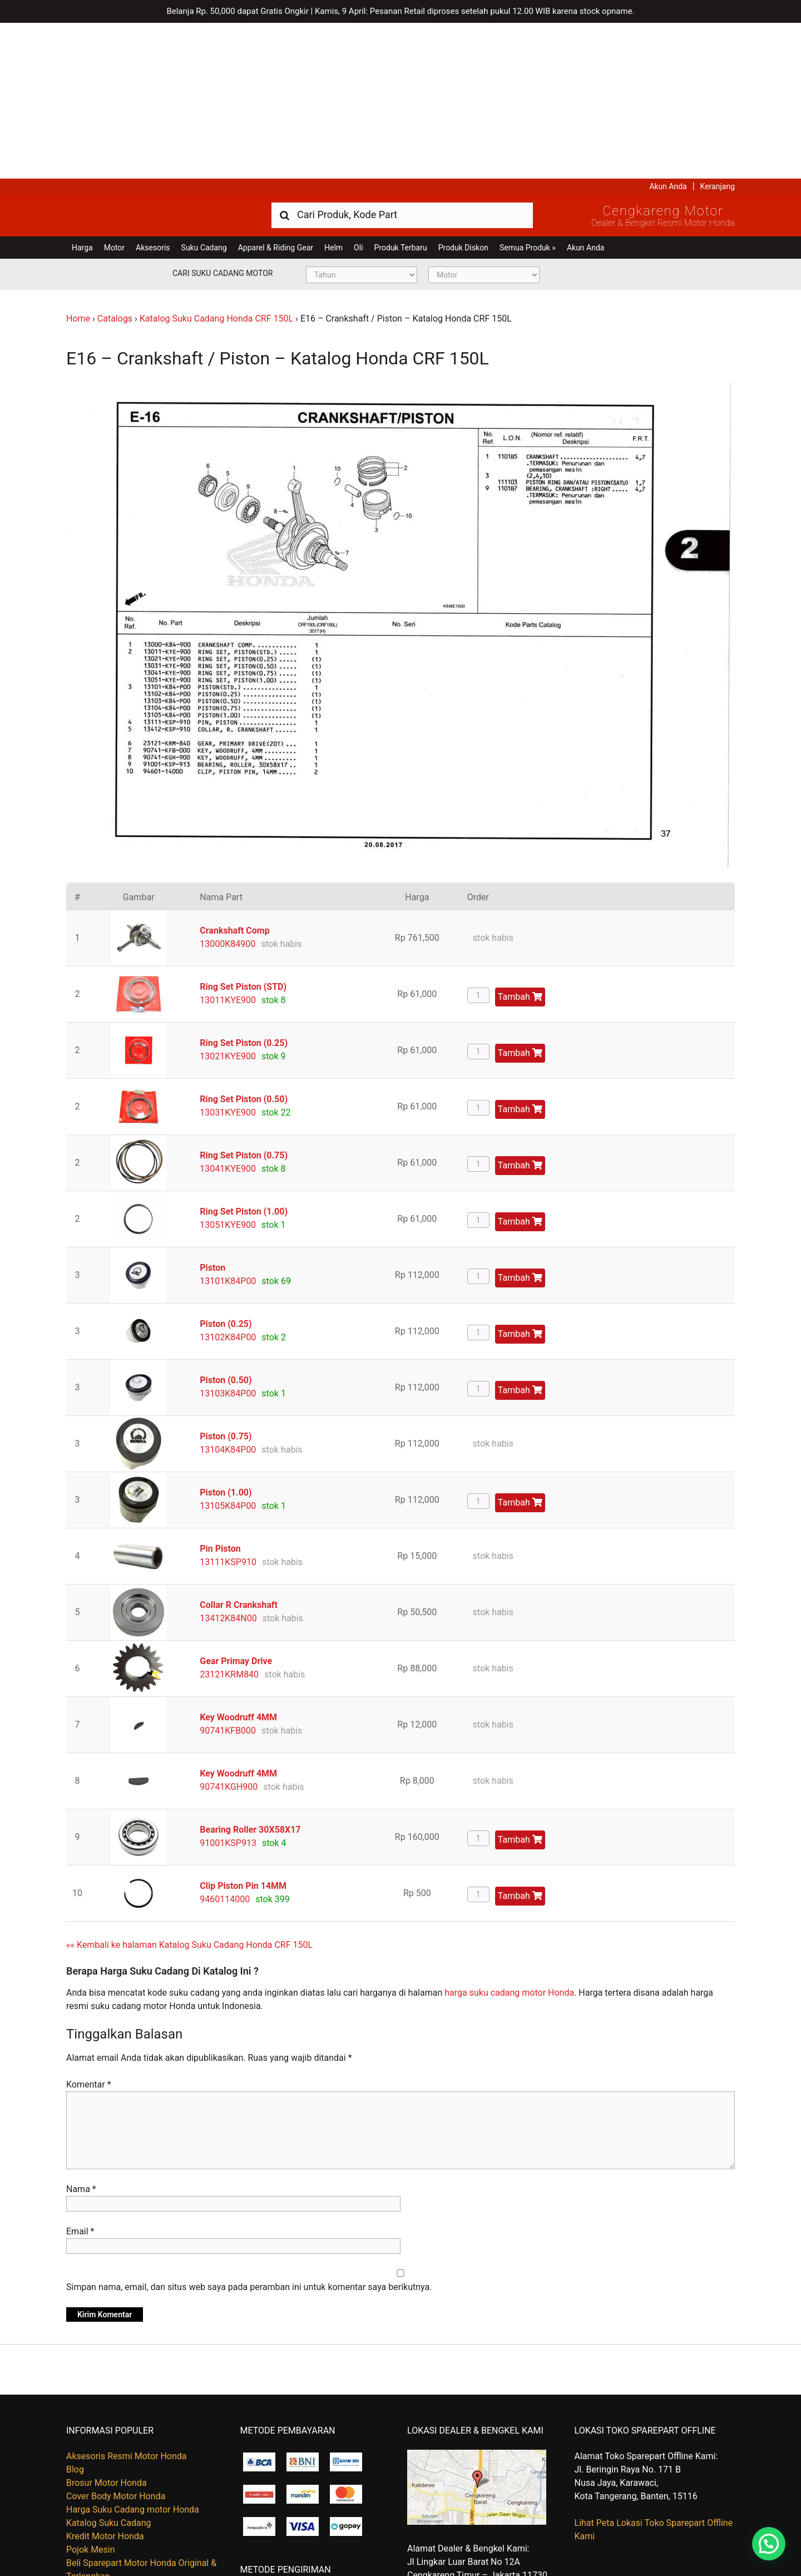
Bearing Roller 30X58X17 (250, 1674)
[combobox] (402, 59)
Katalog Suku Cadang (108, 2367)
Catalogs (114, 162)
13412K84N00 (228, 1462)
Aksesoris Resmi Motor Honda (126, 2300)
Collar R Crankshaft (239, 1449)
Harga (82, 91)
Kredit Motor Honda (105, 2380)
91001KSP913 (228, 1687)
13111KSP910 (228, 1406)
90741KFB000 (228, 1575)
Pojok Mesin (90, 2394)
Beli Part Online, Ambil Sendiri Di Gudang (146, 2480)
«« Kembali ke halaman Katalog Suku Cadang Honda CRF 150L (189, 1789)
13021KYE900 (228, 900)
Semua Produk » (528, 91)
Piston (212, 1112)
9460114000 (225, 1743)
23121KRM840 (229, 1518)
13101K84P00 (228, 1125)
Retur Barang (91, 2520)
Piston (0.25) (225, 1168)
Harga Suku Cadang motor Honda (132, 2353)
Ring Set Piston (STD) (243, 831)
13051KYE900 (228, 1069)
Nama (81, 2033)
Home (78, 162)
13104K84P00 (228, 1294)
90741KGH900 (229, 1631)
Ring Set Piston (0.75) (244, 999)
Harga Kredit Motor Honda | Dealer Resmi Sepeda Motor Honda (147, 58)
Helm (333, 91)
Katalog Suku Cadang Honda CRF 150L (216, 162)
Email (80, 2075)
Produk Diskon (463, 91)
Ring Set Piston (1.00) (244, 1055)
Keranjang (717, 30)
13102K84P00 (228, 1181)
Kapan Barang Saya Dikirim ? (122, 2506)
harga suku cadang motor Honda (509, 1837)
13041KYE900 (228, 1013)
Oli (358, 91)
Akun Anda (668, 30)
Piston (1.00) (225, 1336)
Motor (114, 91)
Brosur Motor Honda (106, 2327)
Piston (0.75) (225, 1280)
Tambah (520, 841)
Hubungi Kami (94, 2493)
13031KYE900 (228, 956)
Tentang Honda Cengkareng (121, 2533)
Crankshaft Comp (234, 774)
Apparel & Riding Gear (275, 91)
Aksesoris (153, 91)
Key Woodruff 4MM (238, 1561)
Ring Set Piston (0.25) (244, 887)
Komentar (88, 1928)
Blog (75, 2313)
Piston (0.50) (225, 1224)
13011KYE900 (228, 844)
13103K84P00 (228, 1237)
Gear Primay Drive (236, 1505)
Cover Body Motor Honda (115, 2340)
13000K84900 (227, 788)
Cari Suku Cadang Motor (222, 117)
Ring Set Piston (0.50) (244, 943)
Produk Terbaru (400, 91)
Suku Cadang (204, 91)
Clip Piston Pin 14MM (243, 1730)
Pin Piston (220, 1393)
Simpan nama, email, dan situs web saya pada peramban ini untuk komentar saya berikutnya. (249, 2131)
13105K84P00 (228, 1350)
